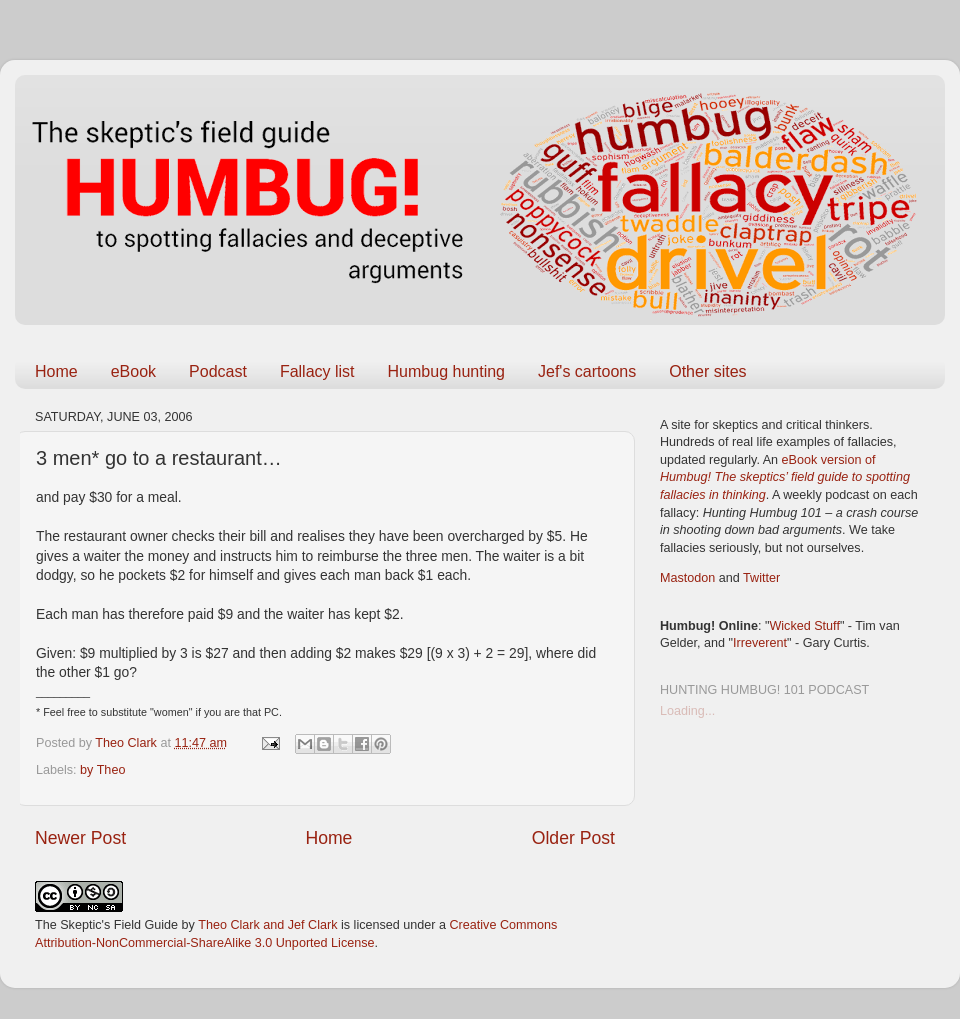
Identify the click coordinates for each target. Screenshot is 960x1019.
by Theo (102, 770)
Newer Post (80, 838)
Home (56, 371)
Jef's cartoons (587, 371)
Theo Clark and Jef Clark (267, 925)
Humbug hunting (446, 371)
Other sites (707, 371)
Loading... (687, 711)
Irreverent (760, 643)
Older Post (573, 838)
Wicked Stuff (804, 626)
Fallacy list (317, 371)
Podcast (218, 371)
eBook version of (785, 477)
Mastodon (687, 578)
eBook (133, 371)
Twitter (761, 578)
